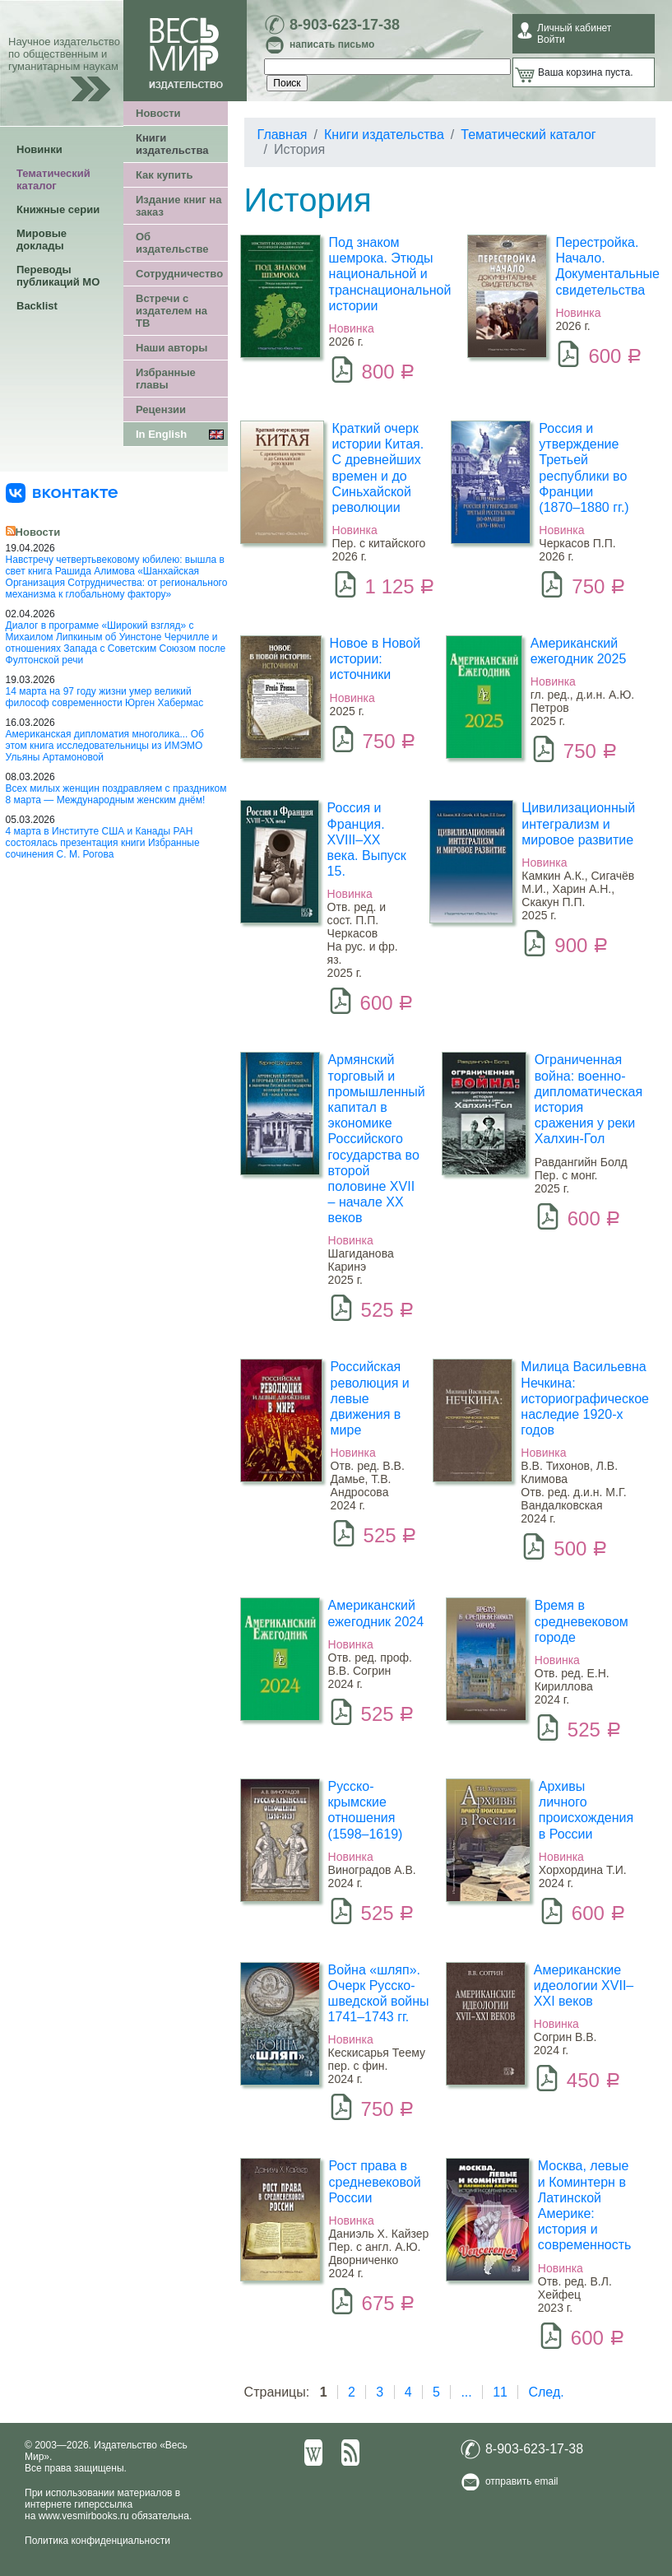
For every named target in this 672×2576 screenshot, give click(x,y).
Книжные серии (58, 209)
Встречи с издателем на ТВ (171, 310)
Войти (551, 39)
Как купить (164, 175)
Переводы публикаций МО (58, 275)
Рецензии (161, 409)
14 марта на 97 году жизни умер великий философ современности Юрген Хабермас (105, 697)
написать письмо (332, 44)
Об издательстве (172, 242)
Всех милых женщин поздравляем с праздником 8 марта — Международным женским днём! (116, 794)
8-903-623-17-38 (345, 24)
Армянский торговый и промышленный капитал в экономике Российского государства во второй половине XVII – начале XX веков (376, 1139)
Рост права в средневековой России (375, 2181)
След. (545, 2392)
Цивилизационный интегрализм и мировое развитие (578, 823)
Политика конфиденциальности (97, 2540)
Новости (158, 113)
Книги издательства (172, 144)
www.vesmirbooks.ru (84, 2516)
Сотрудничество (179, 273)
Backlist (37, 306)
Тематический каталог (53, 179)
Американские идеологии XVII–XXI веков (583, 1985)
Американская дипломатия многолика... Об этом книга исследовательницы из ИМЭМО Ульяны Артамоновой (105, 745)
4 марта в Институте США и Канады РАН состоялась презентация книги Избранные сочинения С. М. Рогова (103, 842)
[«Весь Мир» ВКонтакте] (62, 492)
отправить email (521, 2481)
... (466, 2392)
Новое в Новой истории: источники (375, 658)
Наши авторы (171, 348)
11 (500, 2392)
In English (161, 434)
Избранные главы (166, 378)
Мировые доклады (41, 239)
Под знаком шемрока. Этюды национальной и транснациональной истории (390, 274)
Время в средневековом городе (581, 1621)
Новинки (39, 149)
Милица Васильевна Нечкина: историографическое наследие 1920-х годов (585, 1398)
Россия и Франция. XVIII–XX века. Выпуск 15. (366, 839)
